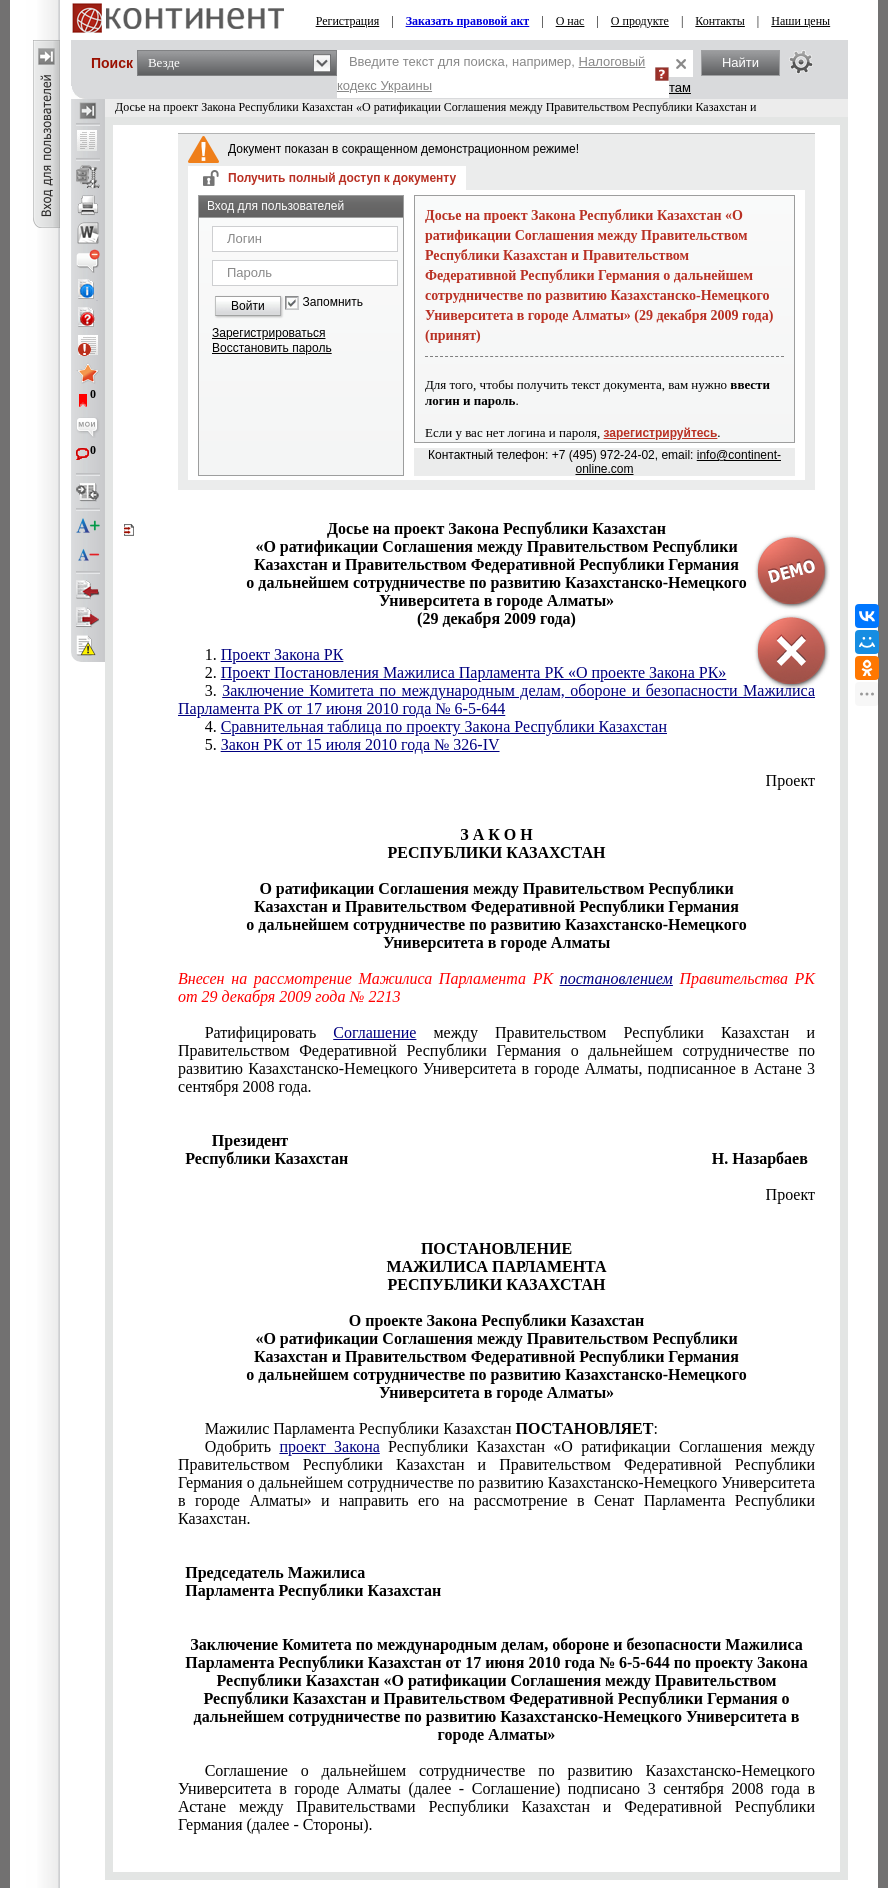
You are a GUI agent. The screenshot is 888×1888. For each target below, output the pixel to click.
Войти (248, 306)
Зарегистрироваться (268, 333)
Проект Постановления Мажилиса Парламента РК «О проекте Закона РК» (474, 672)
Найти (740, 62)
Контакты (720, 21)
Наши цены (800, 21)
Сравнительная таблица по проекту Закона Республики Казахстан (444, 726)
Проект (790, 780)
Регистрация (348, 21)
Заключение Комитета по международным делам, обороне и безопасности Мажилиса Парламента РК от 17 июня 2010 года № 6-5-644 (496, 699)
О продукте (640, 21)
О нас (570, 21)
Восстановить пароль (272, 348)
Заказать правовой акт (468, 21)
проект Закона (329, 1446)
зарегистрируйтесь (661, 433)
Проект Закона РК (282, 654)
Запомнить (333, 302)
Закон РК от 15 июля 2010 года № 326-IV (360, 744)
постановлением (616, 978)
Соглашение (374, 1032)
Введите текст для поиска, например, (491, 73)
